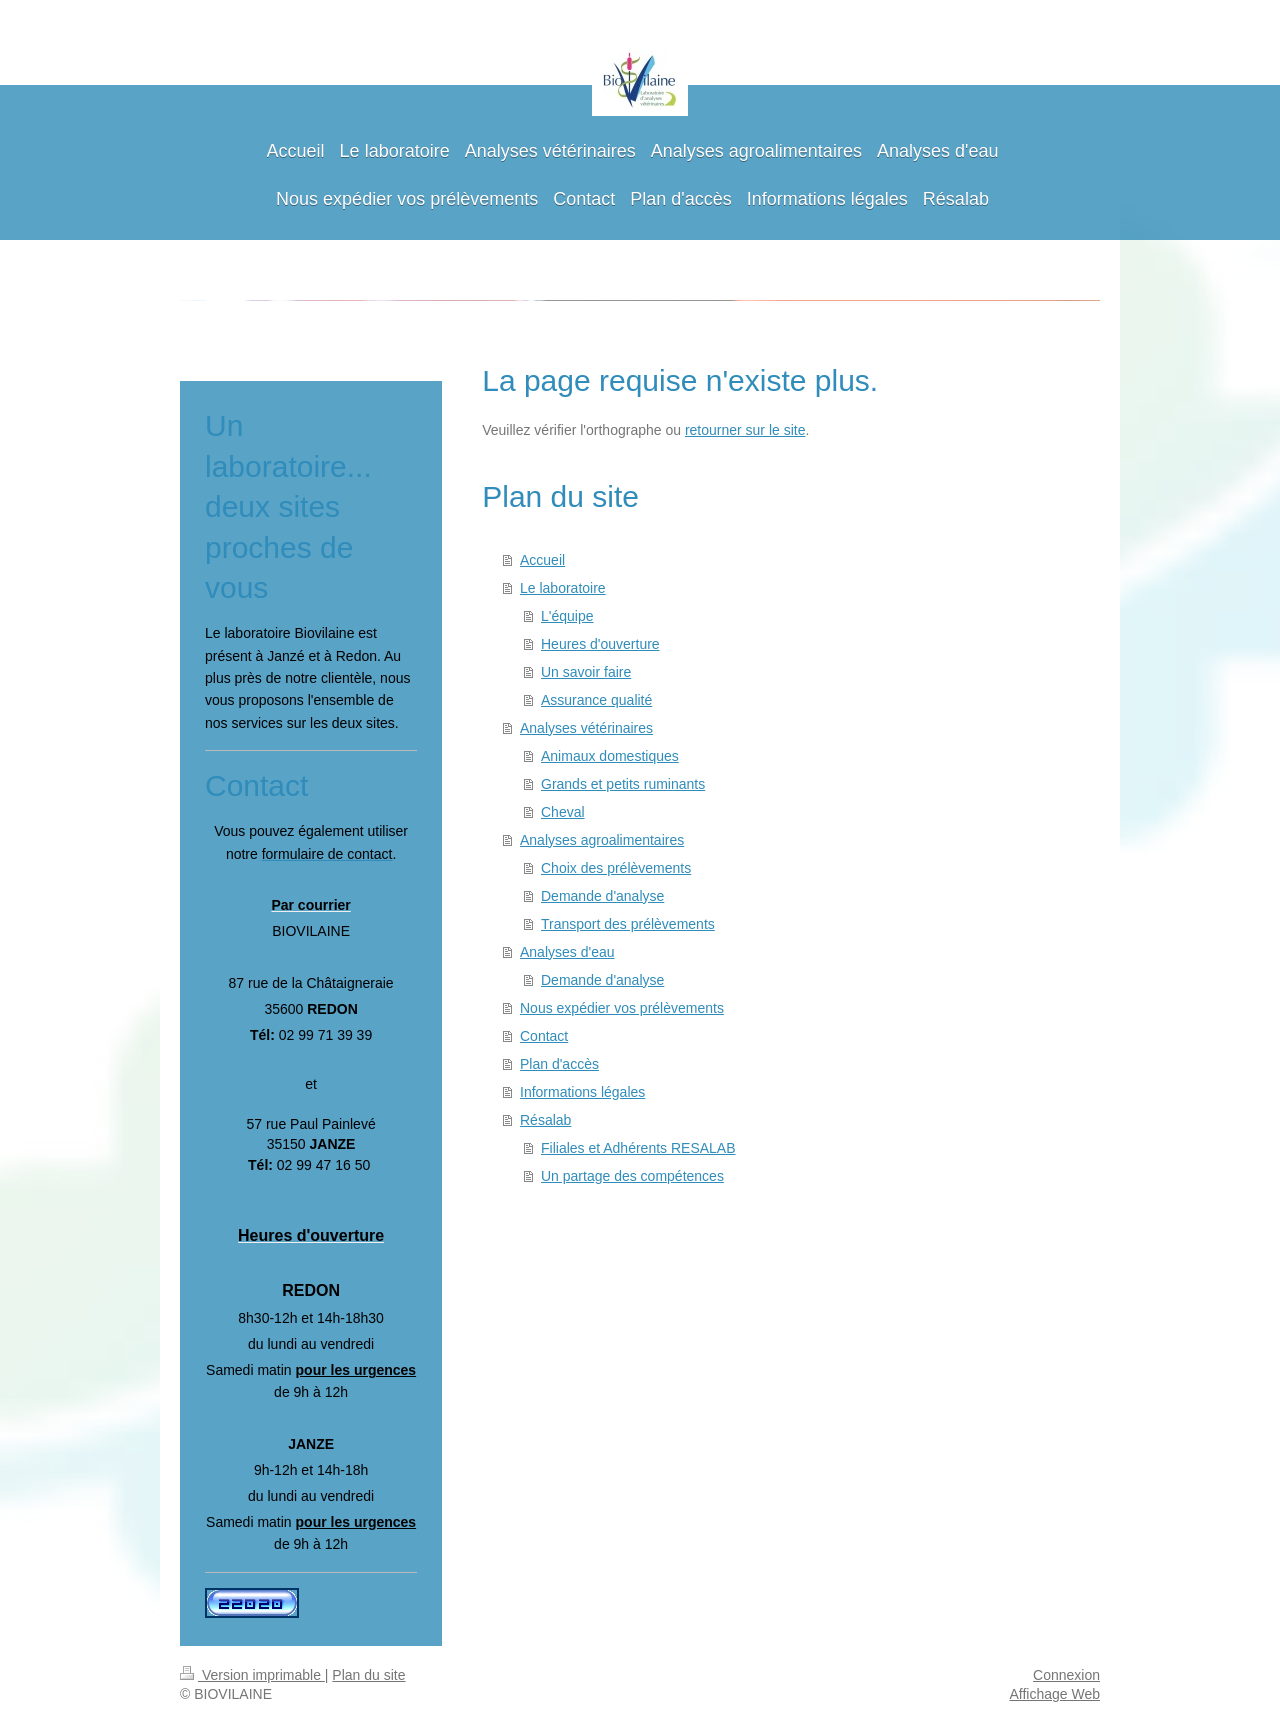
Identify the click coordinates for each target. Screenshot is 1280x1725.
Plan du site (368, 1675)
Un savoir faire (586, 672)
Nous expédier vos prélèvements (622, 1008)
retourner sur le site (745, 430)
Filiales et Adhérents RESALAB (638, 1148)
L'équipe (567, 616)
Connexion (1066, 1675)
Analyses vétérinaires (586, 728)
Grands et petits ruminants (623, 784)
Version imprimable (252, 1675)
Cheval (563, 812)
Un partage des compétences (632, 1176)
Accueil (542, 560)
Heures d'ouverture (600, 644)
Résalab (545, 1120)
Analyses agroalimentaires (602, 840)
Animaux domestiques (610, 756)
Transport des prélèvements (628, 924)
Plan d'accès (559, 1064)
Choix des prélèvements (616, 868)
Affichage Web (1054, 1694)
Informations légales (582, 1092)
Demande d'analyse (602, 896)
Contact (544, 1036)
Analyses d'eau (567, 952)
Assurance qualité (596, 700)
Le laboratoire (563, 588)
